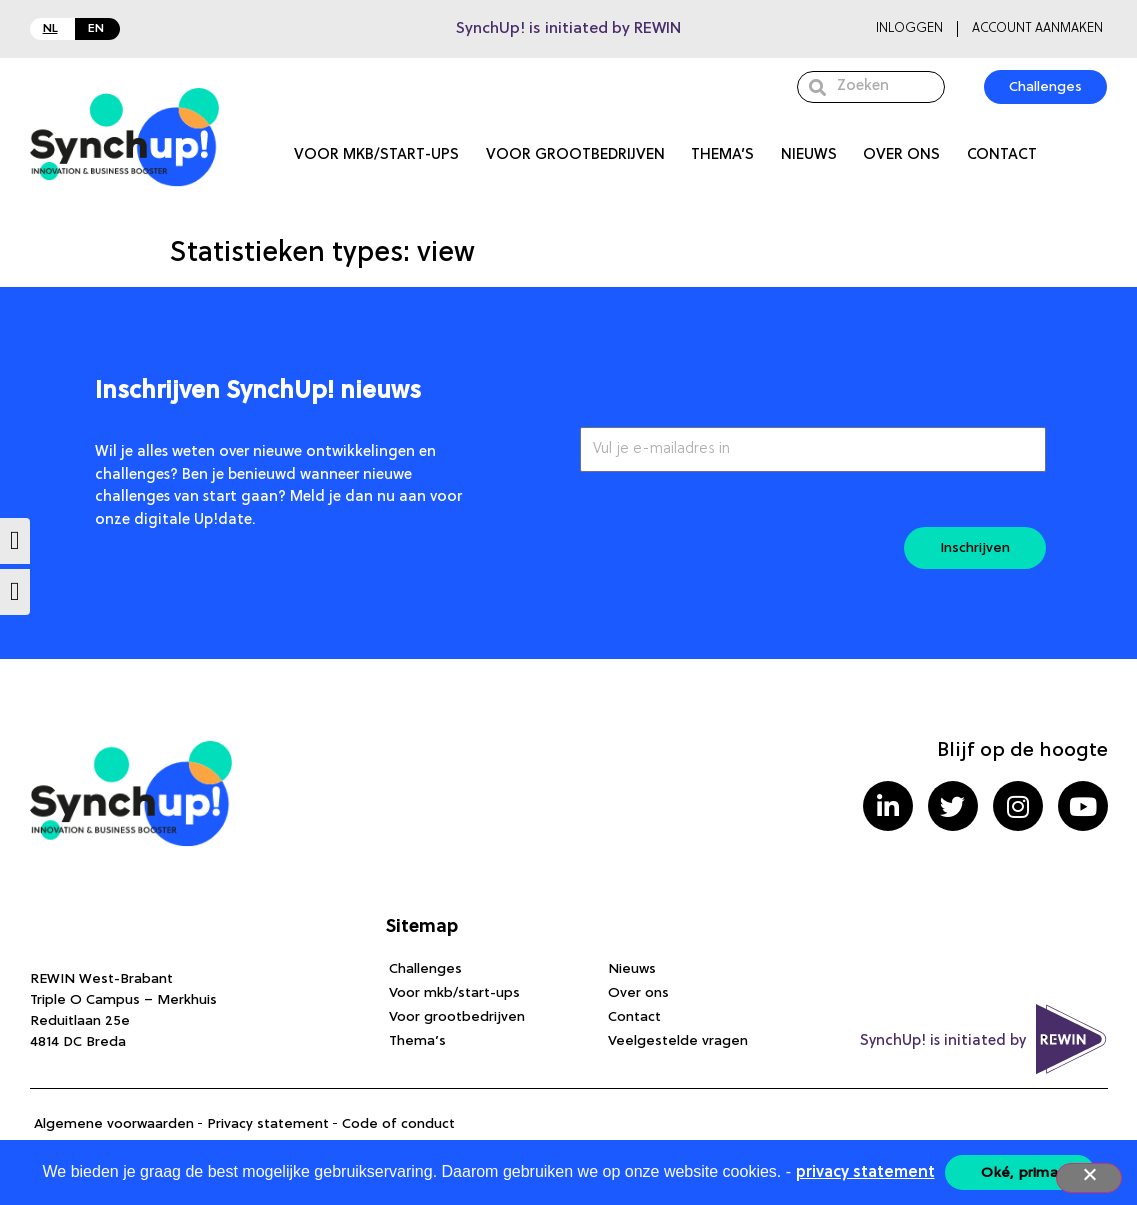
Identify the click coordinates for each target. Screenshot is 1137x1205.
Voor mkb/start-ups (376, 155)
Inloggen (909, 28)
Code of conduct (398, 1124)
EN (96, 29)
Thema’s (722, 155)
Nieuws (809, 155)
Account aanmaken (1037, 28)
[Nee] (1089, 1178)
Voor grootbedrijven (575, 155)
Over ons (901, 155)
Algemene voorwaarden (114, 1124)
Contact (1002, 155)
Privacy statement (268, 1124)
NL (50, 29)
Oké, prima (1019, 1173)
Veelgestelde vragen (678, 1041)
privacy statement (865, 1173)
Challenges (425, 969)
